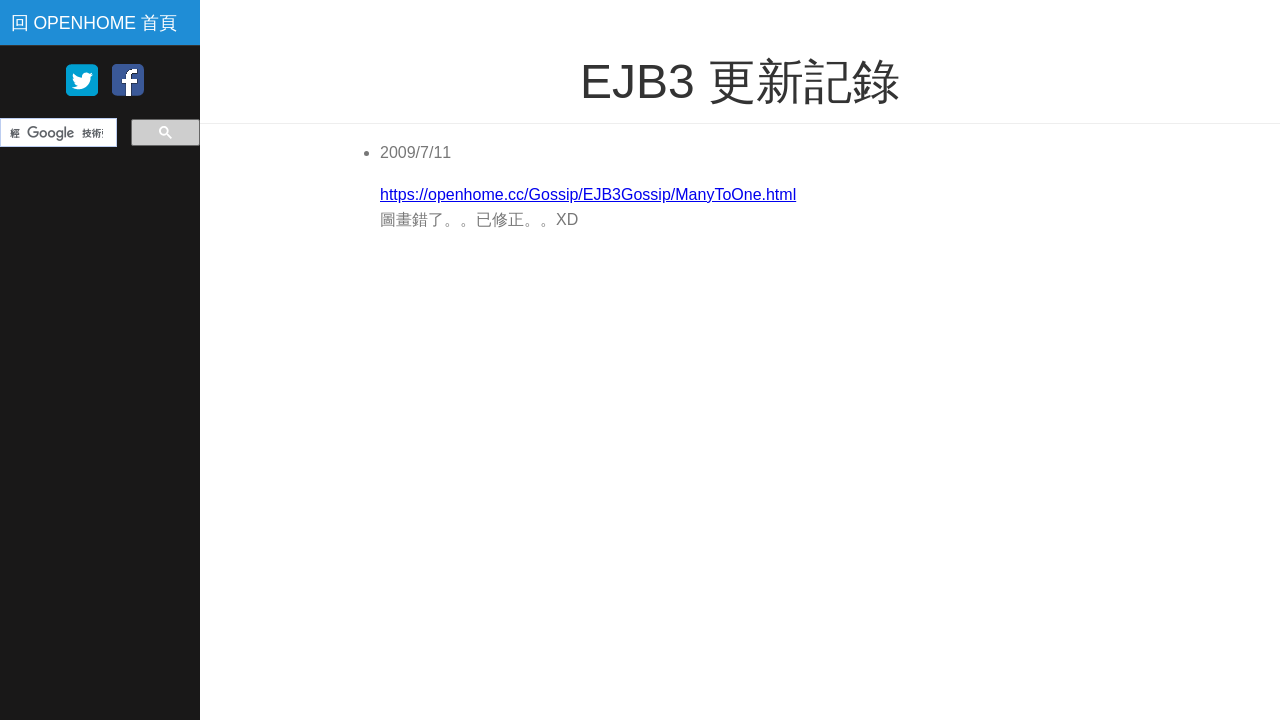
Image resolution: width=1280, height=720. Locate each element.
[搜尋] (56, 133)
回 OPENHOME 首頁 (94, 23)
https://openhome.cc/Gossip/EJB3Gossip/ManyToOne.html (588, 194)
